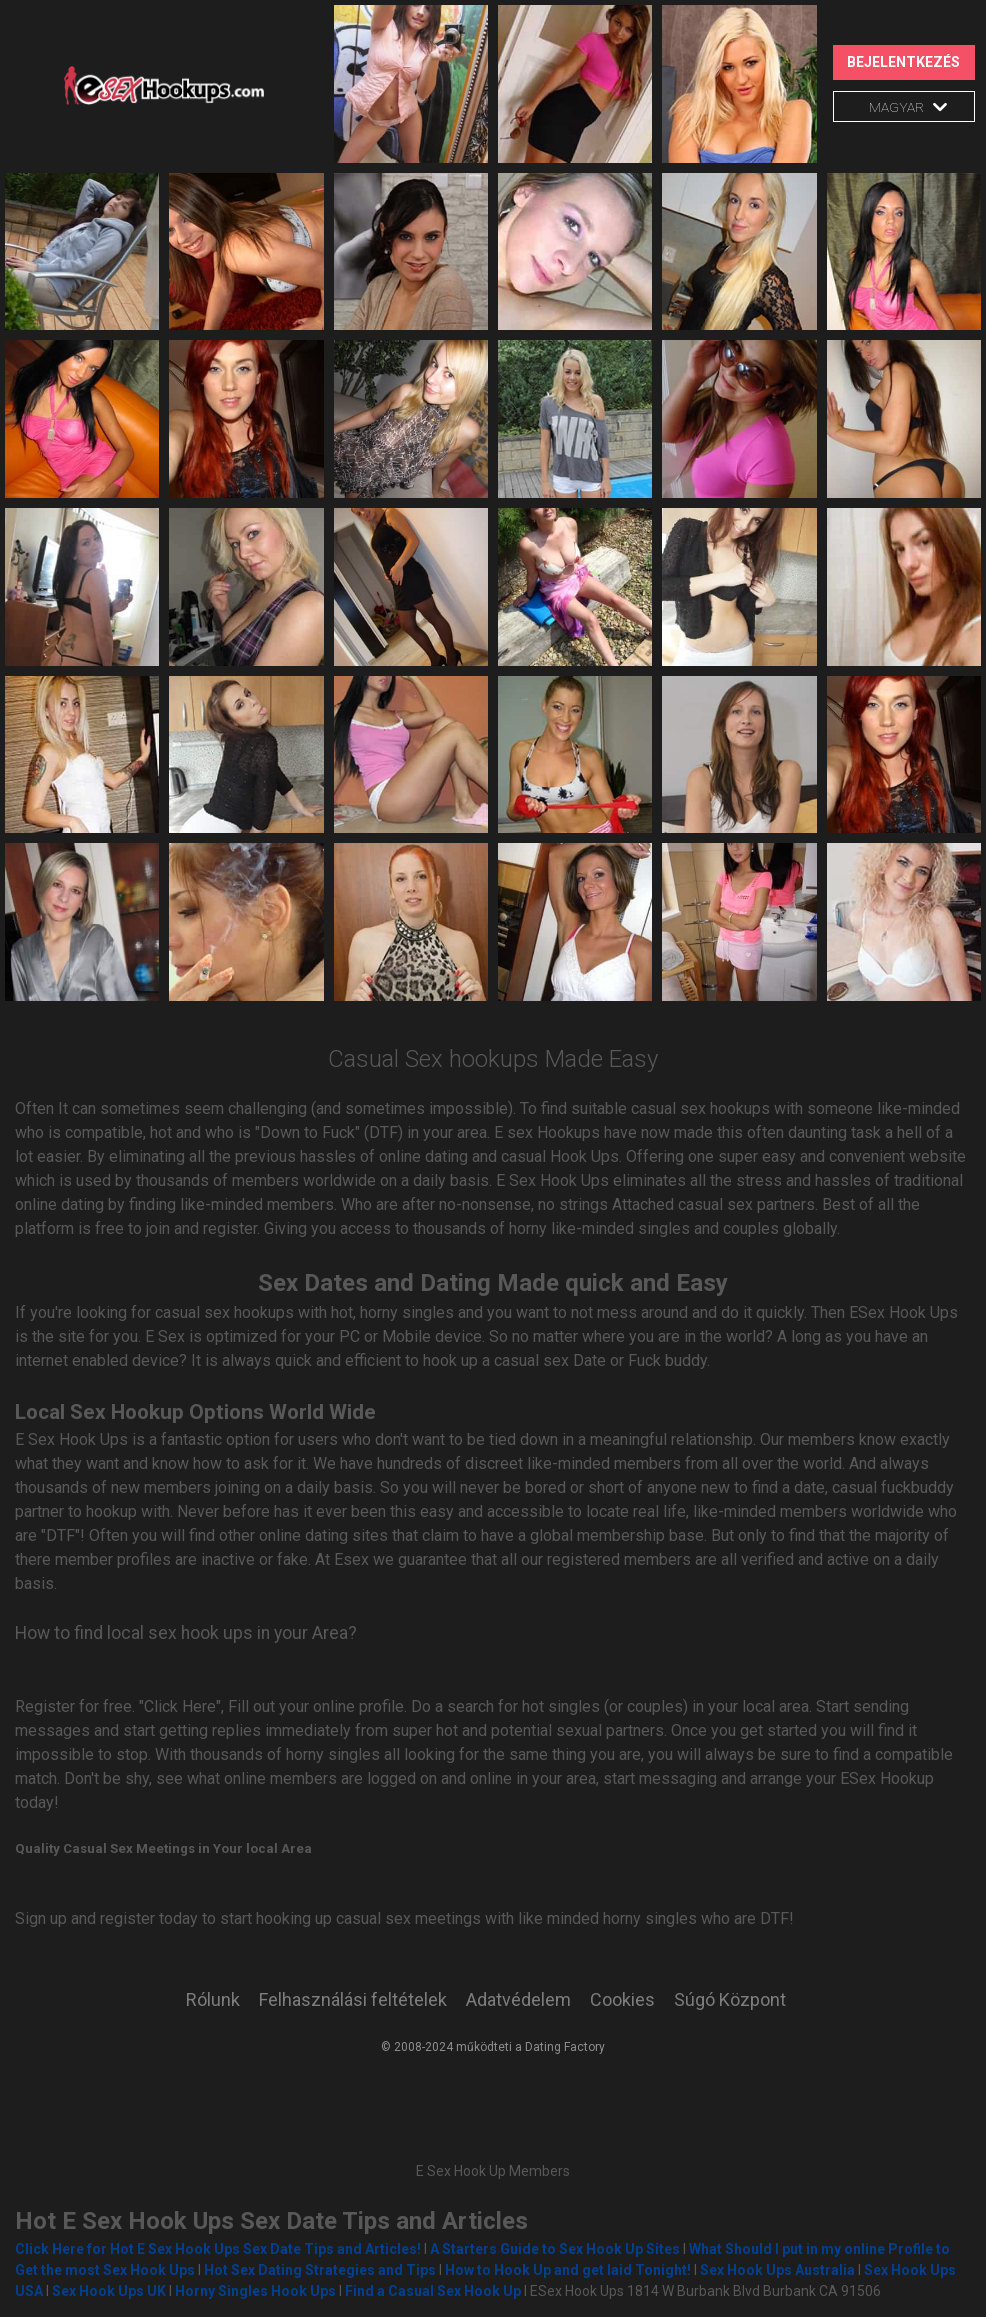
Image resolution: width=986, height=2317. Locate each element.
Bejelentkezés (903, 62)
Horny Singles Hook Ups (255, 2291)
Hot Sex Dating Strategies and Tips (320, 2270)
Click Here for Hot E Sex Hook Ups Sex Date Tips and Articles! (218, 2249)
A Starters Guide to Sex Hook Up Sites (555, 2249)
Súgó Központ (730, 1999)
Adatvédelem (518, 1999)
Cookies (622, 1999)
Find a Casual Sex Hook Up (433, 2291)
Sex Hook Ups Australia (779, 2270)
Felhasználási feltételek (353, 1999)
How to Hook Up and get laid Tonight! (568, 2270)
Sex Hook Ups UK (109, 2291)
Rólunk (213, 1999)
